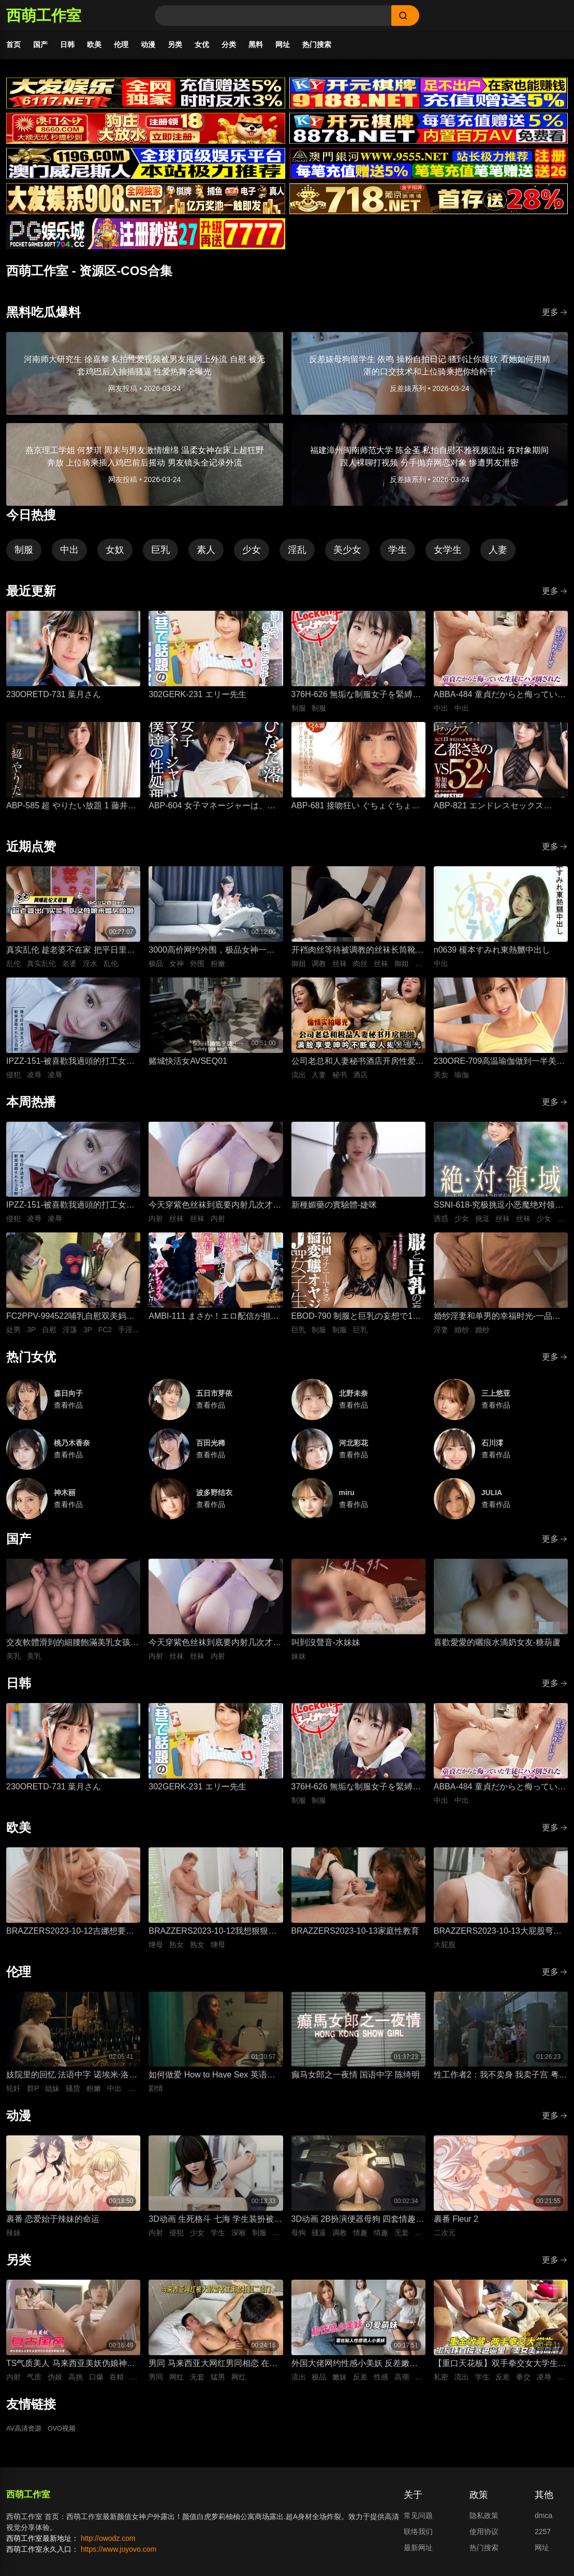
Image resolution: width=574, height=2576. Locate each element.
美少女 (347, 555)
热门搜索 (316, 44)
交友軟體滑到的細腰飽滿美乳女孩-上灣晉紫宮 (69, 1648)
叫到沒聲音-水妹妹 (325, 1647)
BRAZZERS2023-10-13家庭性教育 (355, 1935)
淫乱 (297, 555)
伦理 (121, 44)
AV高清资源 (25, 2434)
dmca (543, 2521)
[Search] (273, 15)
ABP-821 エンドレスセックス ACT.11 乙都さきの (488, 811)
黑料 (255, 44)
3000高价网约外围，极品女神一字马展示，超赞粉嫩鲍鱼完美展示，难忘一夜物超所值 (215, 955)
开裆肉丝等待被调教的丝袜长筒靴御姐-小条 (357, 955)
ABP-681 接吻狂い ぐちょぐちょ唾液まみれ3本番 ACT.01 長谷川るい (355, 811)
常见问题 (418, 2521)
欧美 (94, 44)
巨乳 (160, 555)
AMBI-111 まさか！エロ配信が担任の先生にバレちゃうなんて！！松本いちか (215, 1322)
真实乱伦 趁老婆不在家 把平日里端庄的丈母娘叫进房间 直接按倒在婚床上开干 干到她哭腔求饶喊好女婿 (70, 955)
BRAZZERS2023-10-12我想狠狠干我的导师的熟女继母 (212, 1936)
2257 (543, 2537)
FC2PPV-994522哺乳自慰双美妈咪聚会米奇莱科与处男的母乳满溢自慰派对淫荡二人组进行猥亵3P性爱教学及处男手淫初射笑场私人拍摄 (72, 1322)
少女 (251, 555)
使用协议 (483, 2537)
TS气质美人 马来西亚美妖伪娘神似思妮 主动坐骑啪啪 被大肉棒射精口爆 (70, 2369)
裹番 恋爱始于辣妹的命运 (52, 2224)
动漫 (148, 44)
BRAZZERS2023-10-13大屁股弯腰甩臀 (498, 1936)
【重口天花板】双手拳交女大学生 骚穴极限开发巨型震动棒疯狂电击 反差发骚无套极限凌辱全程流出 (496, 2369)
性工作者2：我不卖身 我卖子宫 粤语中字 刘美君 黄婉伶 (500, 2080)
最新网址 (418, 2553)
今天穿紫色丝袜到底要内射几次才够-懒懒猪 (211, 1211)
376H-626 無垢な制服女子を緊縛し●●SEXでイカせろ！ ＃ (356, 700)
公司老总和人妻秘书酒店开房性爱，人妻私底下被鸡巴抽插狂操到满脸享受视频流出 (357, 1066)
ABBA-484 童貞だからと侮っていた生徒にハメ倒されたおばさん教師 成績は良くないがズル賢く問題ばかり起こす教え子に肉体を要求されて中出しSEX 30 (500, 700)
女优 (202, 44)
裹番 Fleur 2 (456, 2224)
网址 (282, 44)
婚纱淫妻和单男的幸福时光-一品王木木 (497, 1322)
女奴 (115, 555)
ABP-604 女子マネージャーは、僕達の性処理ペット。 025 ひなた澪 (212, 811)
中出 (69, 555)
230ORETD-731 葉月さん (53, 699)
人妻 (498, 555)
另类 (175, 44)
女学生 (448, 555)
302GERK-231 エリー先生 (197, 699)
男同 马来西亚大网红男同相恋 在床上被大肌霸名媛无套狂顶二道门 (213, 2369)
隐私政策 (483, 2521)
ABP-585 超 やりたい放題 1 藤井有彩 (71, 811)
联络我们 (418, 2537)
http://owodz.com (108, 2543)
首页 (13, 44)
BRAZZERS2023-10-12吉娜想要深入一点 (70, 1936)
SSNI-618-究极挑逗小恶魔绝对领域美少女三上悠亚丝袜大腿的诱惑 (499, 1211)
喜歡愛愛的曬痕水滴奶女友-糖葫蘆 (497, 1647)
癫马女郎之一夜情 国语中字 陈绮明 (355, 2079)
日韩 (67, 44)
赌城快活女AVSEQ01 (188, 1065)
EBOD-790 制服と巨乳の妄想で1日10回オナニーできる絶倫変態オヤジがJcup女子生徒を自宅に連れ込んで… (358, 1322)
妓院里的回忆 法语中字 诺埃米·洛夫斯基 (71, 2080)
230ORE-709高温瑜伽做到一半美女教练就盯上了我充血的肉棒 (499, 1066)
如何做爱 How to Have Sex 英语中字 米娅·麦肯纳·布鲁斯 (212, 2080)
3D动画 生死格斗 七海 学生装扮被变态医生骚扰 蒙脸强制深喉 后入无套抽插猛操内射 (215, 2225)
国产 (40, 44)
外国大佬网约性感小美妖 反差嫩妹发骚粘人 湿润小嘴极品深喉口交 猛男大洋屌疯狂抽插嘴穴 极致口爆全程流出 (355, 2369)
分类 (229, 44)
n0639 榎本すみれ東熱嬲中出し (492, 954)
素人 (206, 555)
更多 (555, 317)
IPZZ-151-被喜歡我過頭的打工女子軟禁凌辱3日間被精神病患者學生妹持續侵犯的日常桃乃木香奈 (70, 1066)
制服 (23, 555)
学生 (397, 555)
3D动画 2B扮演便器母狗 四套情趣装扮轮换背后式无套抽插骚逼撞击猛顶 (357, 2225)
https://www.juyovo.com (118, 2554)
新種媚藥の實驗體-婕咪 (334, 1210)
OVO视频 (66, 2434)
